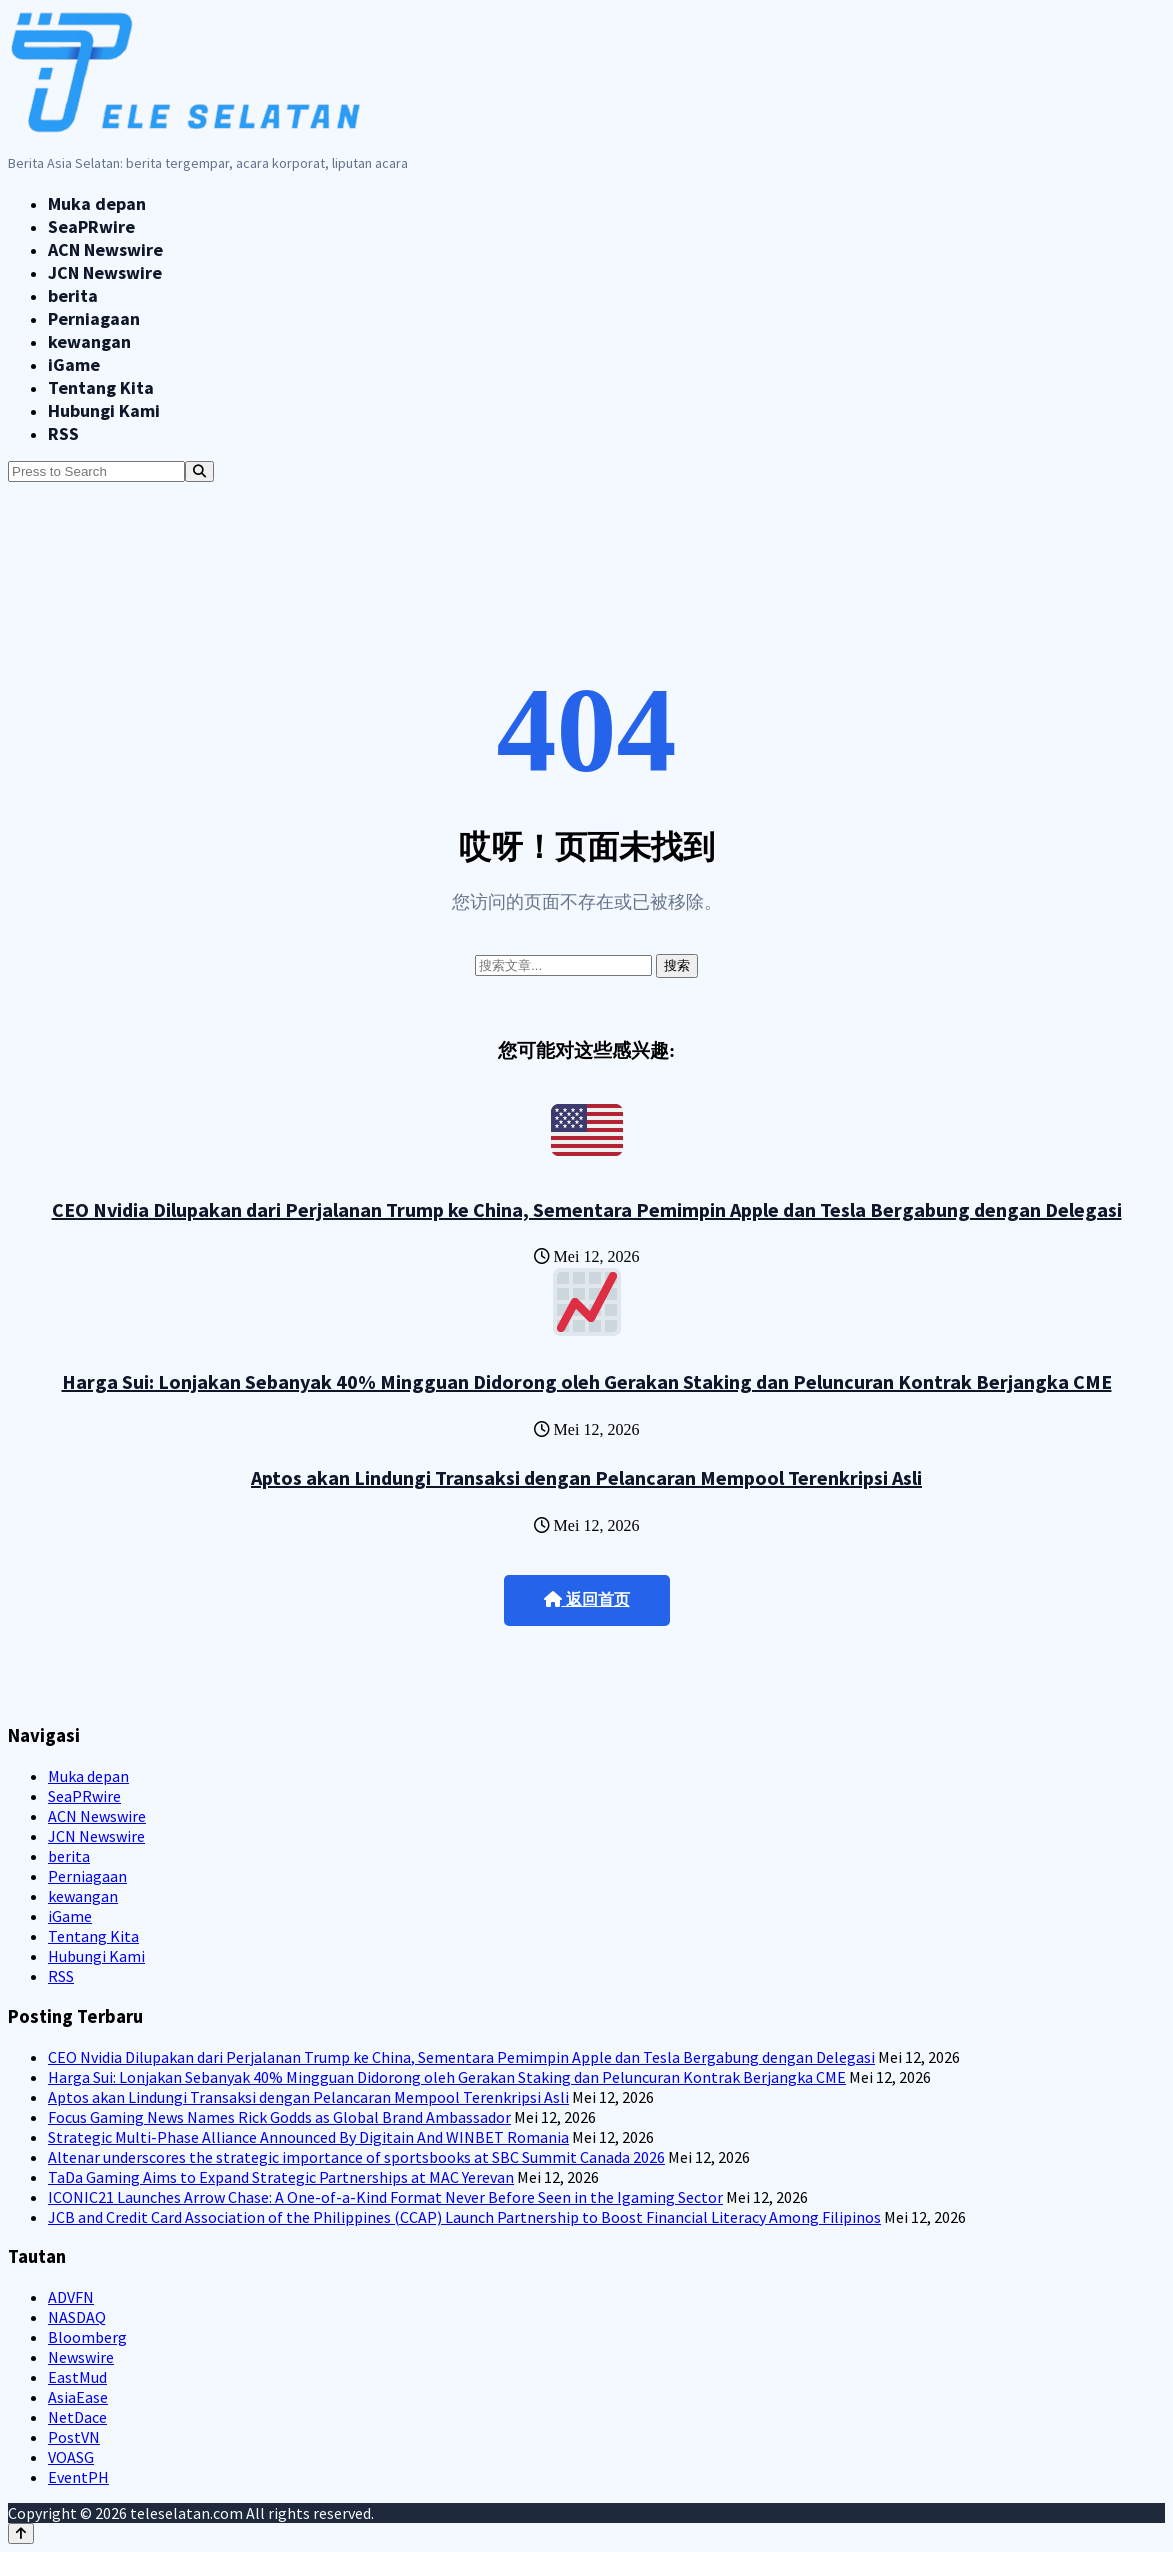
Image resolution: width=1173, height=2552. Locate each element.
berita (73, 295)
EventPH (78, 2477)
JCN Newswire (105, 272)
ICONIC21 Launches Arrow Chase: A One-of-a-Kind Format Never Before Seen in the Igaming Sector (385, 2197)
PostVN (74, 2437)
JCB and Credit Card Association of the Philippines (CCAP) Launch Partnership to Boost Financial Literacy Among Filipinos (464, 2217)
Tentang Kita (101, 387)
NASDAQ (77, 2317)
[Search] (199, 471)
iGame (74, 364)
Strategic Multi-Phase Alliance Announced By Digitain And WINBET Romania (308, 2137)
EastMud (77, 2377)
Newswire (81, 2357)
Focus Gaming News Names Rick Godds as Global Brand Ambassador (279, 2117)
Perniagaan (94, 318)
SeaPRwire (91, 226)
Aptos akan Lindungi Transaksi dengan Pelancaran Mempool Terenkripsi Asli (586, 1477)
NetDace (77, 2417)
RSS (63, 433)
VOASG (71, 2457)
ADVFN (71, 2297)
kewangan (89, 341)
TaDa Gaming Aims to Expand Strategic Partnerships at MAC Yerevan (281, 2177)
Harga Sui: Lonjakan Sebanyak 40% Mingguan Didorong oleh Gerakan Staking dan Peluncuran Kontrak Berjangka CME (587, 1381)
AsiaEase (78, 2397)
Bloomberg (87, 2337)
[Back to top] (21, 2533)
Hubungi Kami (104, 410)
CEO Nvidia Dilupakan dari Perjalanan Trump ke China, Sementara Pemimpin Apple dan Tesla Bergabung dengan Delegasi (587, 1209)
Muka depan (97, 203)
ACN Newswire (105, 249)
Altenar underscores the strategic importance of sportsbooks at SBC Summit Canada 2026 (356, 2157)
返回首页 (587, 1599)
